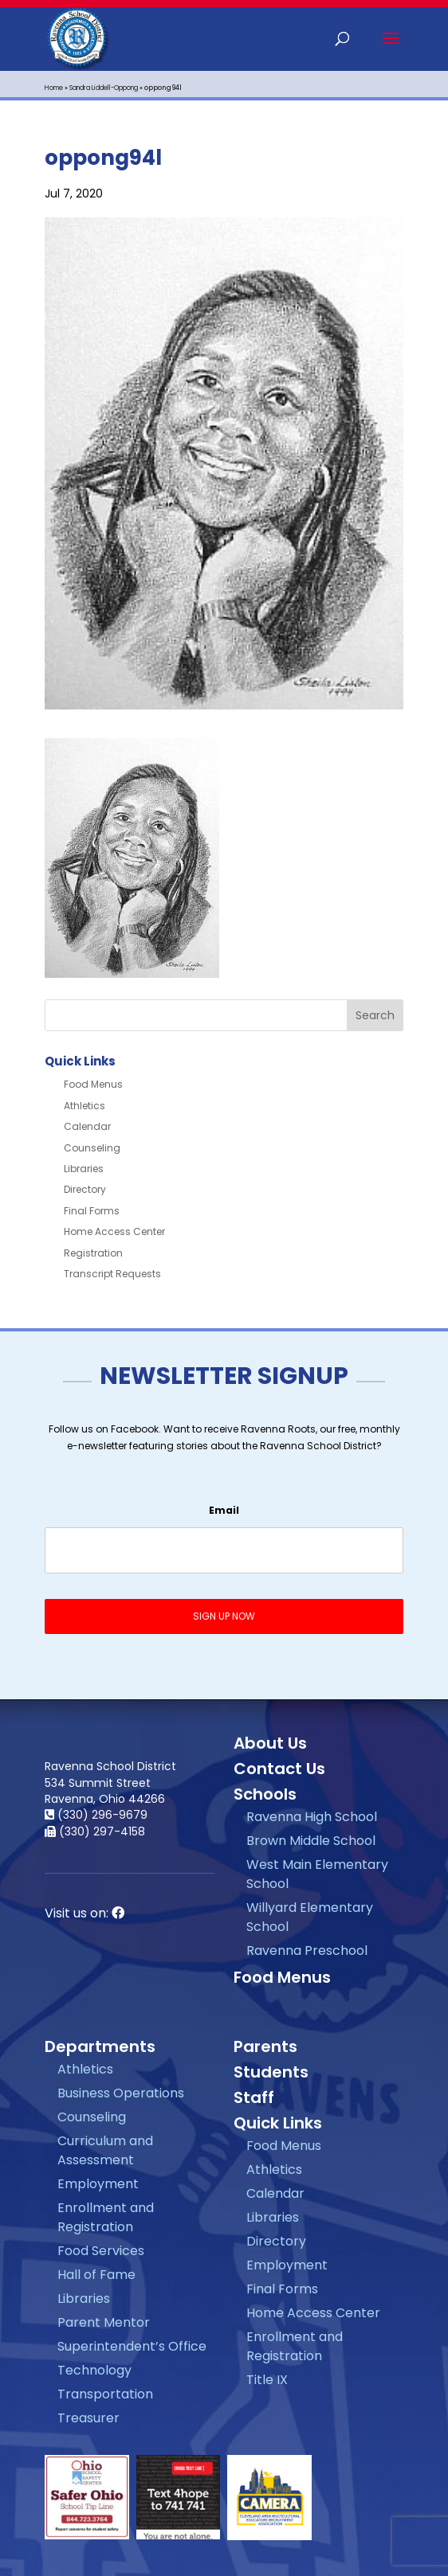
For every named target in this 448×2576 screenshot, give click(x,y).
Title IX (267, 2380)
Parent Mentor (103, 2322)
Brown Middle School (310, 1840)
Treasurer (88, 2418)
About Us (270, 1743)
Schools (265, 1794)
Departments (100, 2046)
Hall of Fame (96, 2274)
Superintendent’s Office (131, 2346)
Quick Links (278, 2123)
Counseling (92, 1148)
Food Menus (93, 1084)
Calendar (87, 1126)
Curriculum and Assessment (105, 2150)
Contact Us (279, 1768)
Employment (98, 2184)
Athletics (84, 1105)
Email (224, 1510)
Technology (94, 2370)
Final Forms (92, 1211)
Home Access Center (114, 1231)
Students (271, 2072)
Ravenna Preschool (306, 1950)
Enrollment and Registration (105, 2217)
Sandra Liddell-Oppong (103, 88)
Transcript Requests (112, 1273)
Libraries (84, 1168)
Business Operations (120, 2093)
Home (54, 88)
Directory (85, 1189)
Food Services (100, 2251)
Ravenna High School (311, 1817)
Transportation (105, 2394)
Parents (265, 2046)
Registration (93, 1253)
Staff (254, 2097)
